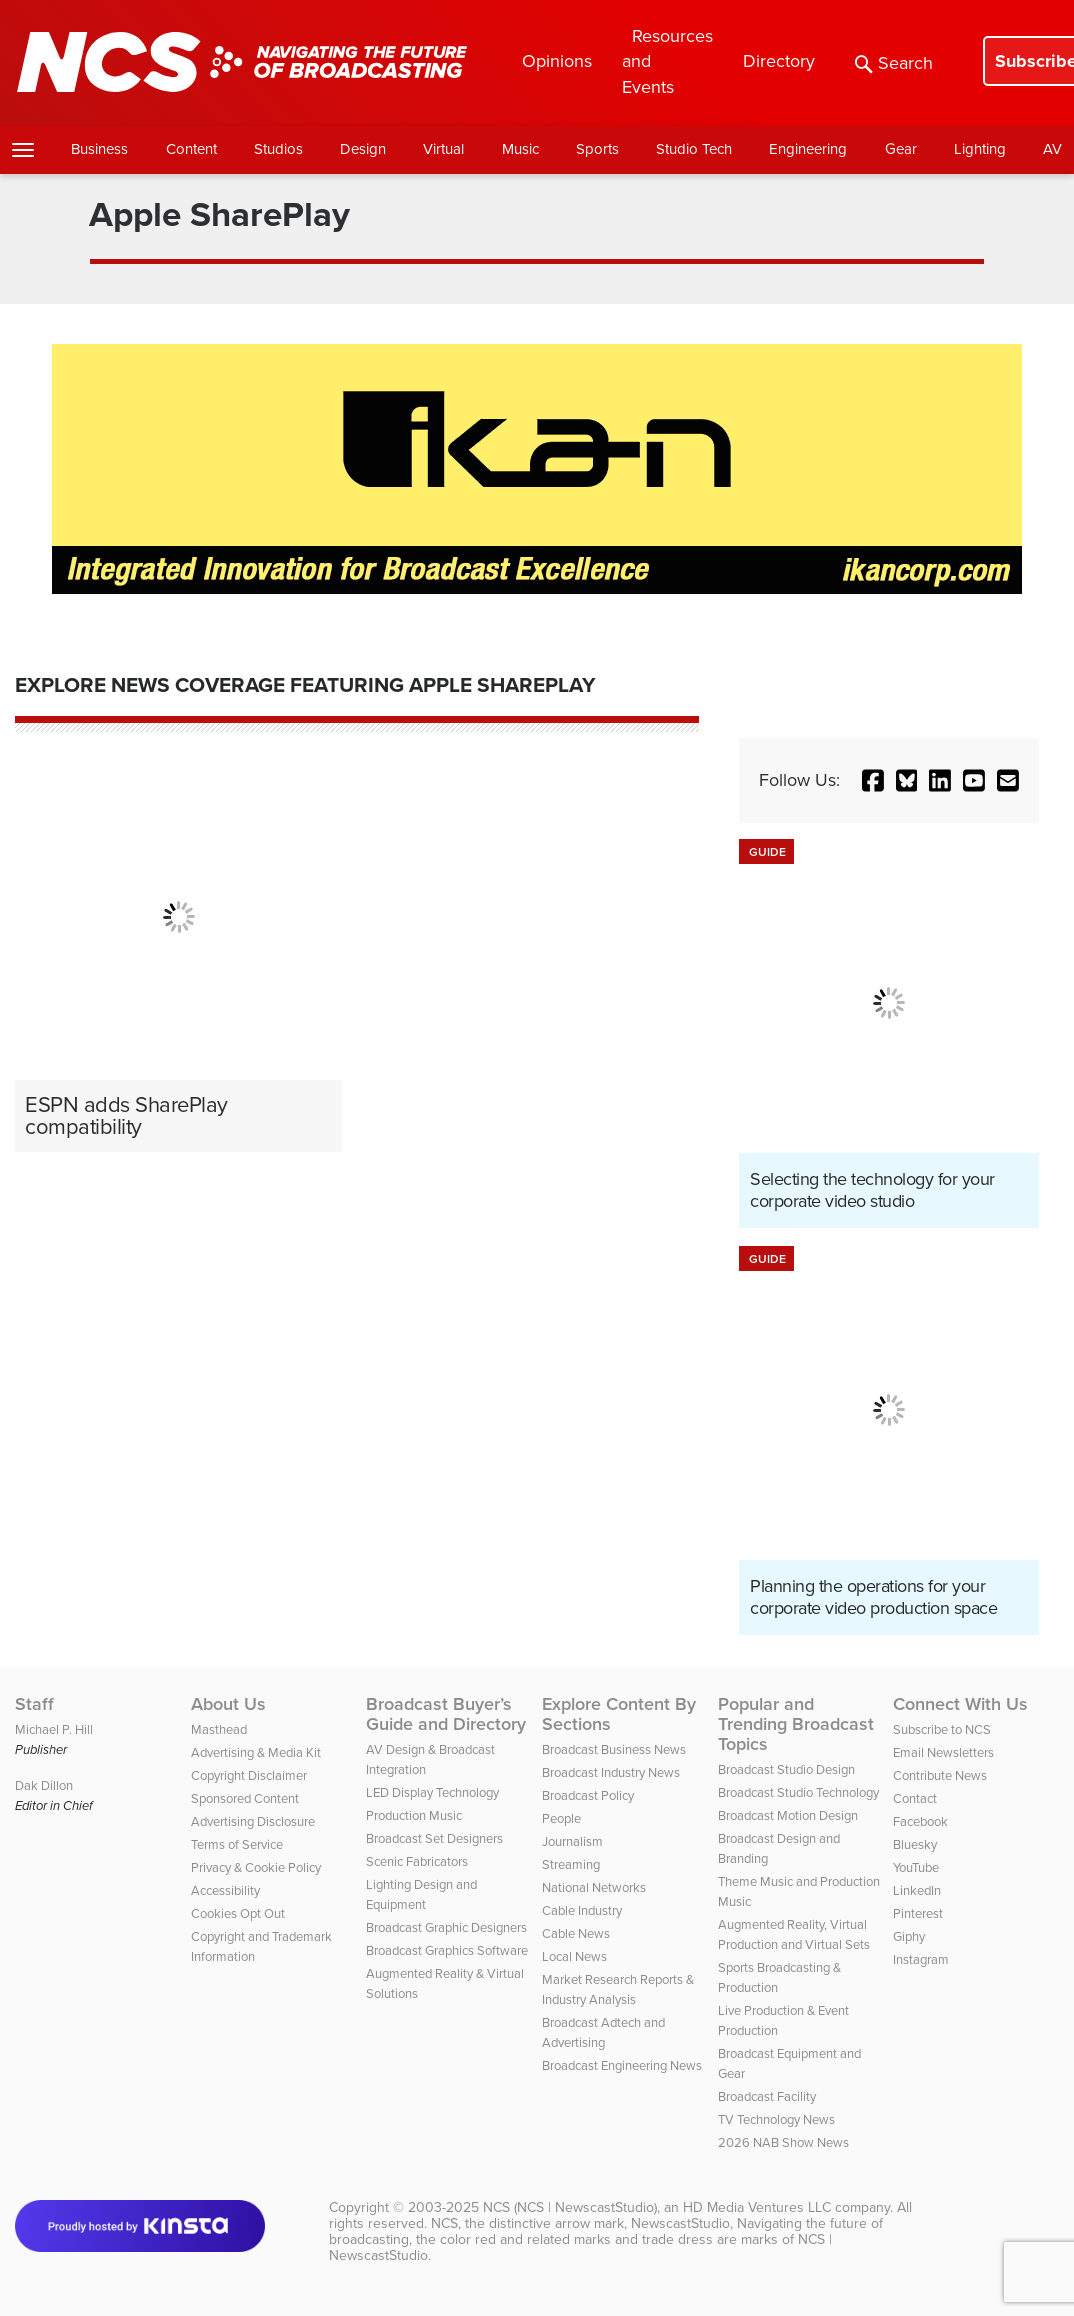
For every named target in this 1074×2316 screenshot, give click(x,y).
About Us (228, 1704)
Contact (915, 1798)
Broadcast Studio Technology (798, 1792)
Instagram (921, 1959)
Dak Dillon (44, 1785)
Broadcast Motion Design (788, 1815)
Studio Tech (694, 149)
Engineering (808, 149)
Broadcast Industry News (611, 1772)
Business (99, 149)
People (561, 1818)
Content (191, 149)
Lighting (980, 149)
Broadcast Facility (767, 2096)
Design (363, 149)
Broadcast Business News (614, 1749)
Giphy (909, 1936)
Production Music (414, 1815)
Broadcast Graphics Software (447, 1950)
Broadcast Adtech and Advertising (603, 2032)
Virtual (443, 149)
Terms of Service (237, 1844)
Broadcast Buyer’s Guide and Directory (446, 1714)
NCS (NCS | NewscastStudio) (570, 2207)
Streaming (571, 1864)
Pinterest (918, 1913)
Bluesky (915, 1844)
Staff (34, 1704)
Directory (779, 61)
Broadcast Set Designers (434, 1838)
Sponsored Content (245, 1798)
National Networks (594, 1887)
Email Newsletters (943, 1752)
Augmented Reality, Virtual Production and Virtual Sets (794, 1934)
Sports (597, 149)
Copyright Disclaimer (249, 1775)
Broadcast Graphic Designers (446, 1927)
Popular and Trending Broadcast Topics (796, 1724)
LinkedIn (917, 1890)
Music (520, 149)
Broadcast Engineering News (622, 2065)
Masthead (219, 1729)
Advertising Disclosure (253, 1821)
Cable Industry (582, 1910)
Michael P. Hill (54, 1729)
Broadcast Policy (588, 1795)
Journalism (572, 1841)
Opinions (557, 61)
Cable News (576, 1933)
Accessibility (225, 1890)
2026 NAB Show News (783, 2142)
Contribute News (940, 1775)
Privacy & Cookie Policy (256, 1867)
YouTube (916, 1867)
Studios (278, 149)
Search (894, 63)
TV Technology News (776, 2119)
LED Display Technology (432, 1792)
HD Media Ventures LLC (757, 2207)
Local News (574, 1956)
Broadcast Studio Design (786, 1769)
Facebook (920, 1821)
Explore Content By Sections (619, 1714)
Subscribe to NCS (942, 1729)
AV (1052, 149)
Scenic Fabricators (417, 1861)
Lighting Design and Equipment (421, 1894)
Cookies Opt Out (238, 1913)
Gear (901, 149)
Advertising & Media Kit (256, 1752)
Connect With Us (960, 1704)
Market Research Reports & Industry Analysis (618, 1989)
